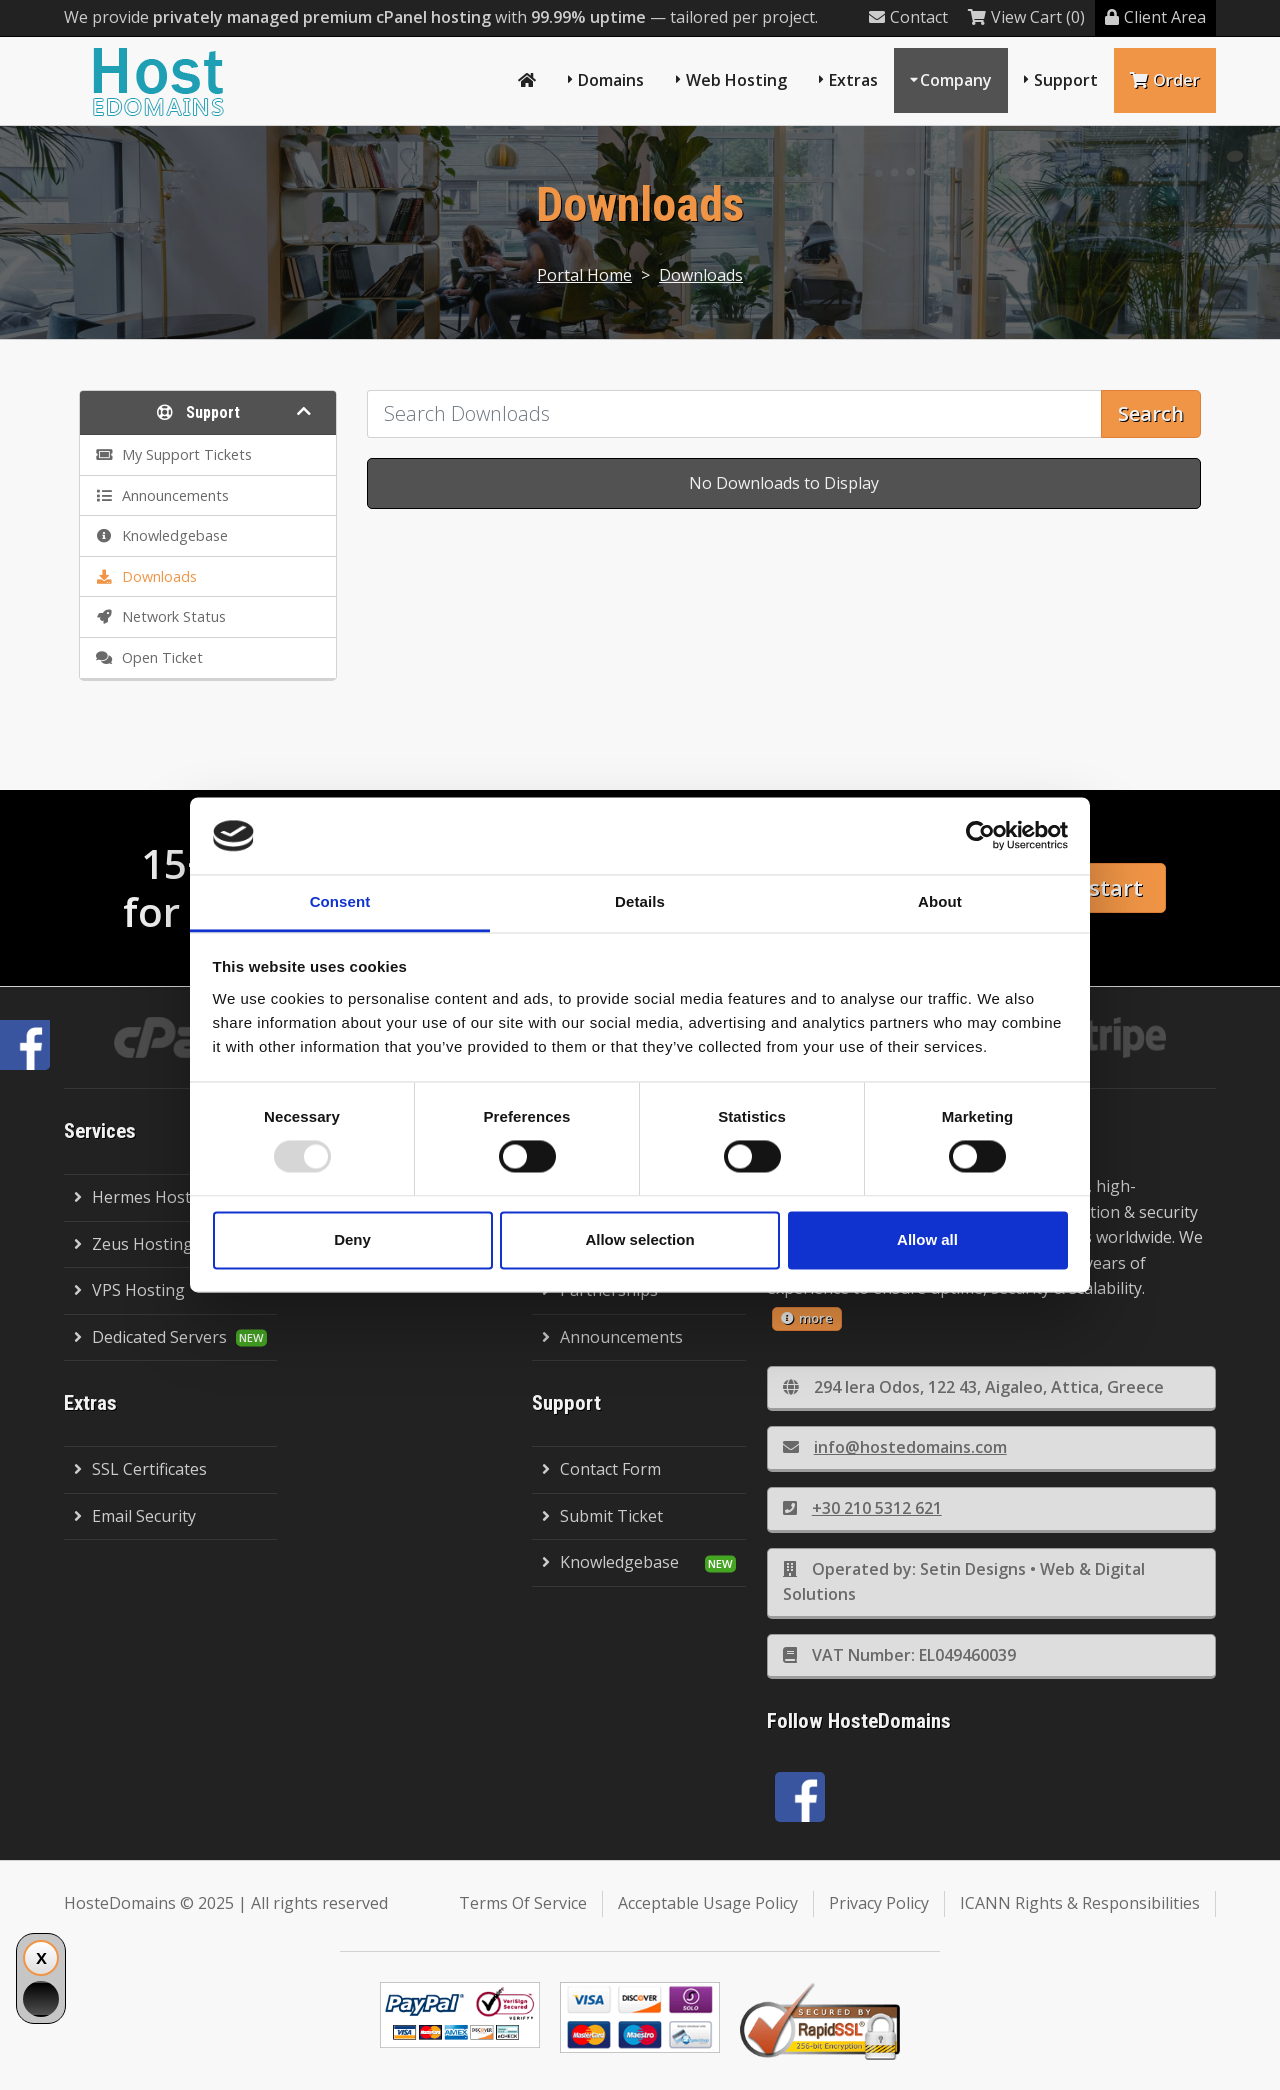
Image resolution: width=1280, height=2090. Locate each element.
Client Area (1155, 17)
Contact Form (601, 1469)
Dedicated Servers (150, 1337)
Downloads (701, 275)
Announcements (612, 1337)
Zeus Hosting (133, 1244)
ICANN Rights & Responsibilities (1080, 1903)
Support (1066, 80)
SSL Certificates (140, 1469)
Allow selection (639, 1239)
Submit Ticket (602, 1516)
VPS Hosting (129, 1290)
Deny (352, 1239)
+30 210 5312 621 (862, 1508)
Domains (611, 80)
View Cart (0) (1026, 17)
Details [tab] (640, 901)
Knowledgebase (610, 1562)
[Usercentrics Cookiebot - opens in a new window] (980, 836)
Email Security (135, 1516)
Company (956, 80)
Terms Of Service (523, 1903)
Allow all (927, 1239)
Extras (853, 80)
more (807, 1318)
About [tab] (940, 901)
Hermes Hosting (144, 1197)
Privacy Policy (879, 1903)
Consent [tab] (340, 901)
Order (1165, 80)
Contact (908, 17)
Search (1151, 413)
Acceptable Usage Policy (708, 1903)
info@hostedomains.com (895, 1447)
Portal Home (584, 275)
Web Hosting (736, 80)
